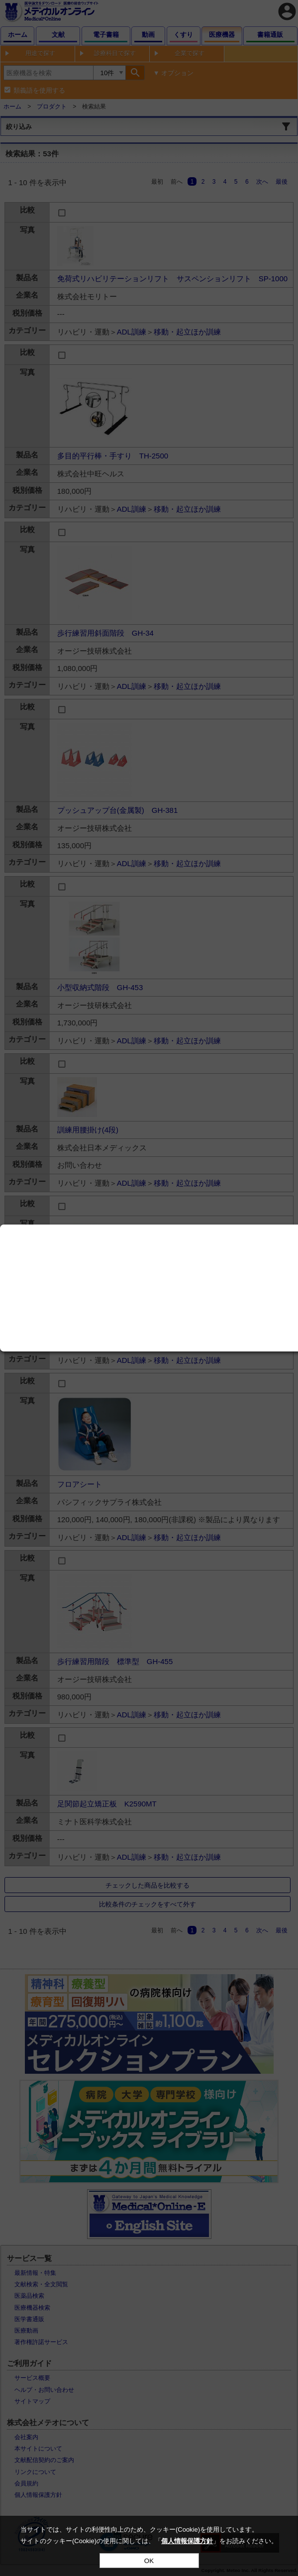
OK (149, 2561)
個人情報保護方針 (187, 2541)
